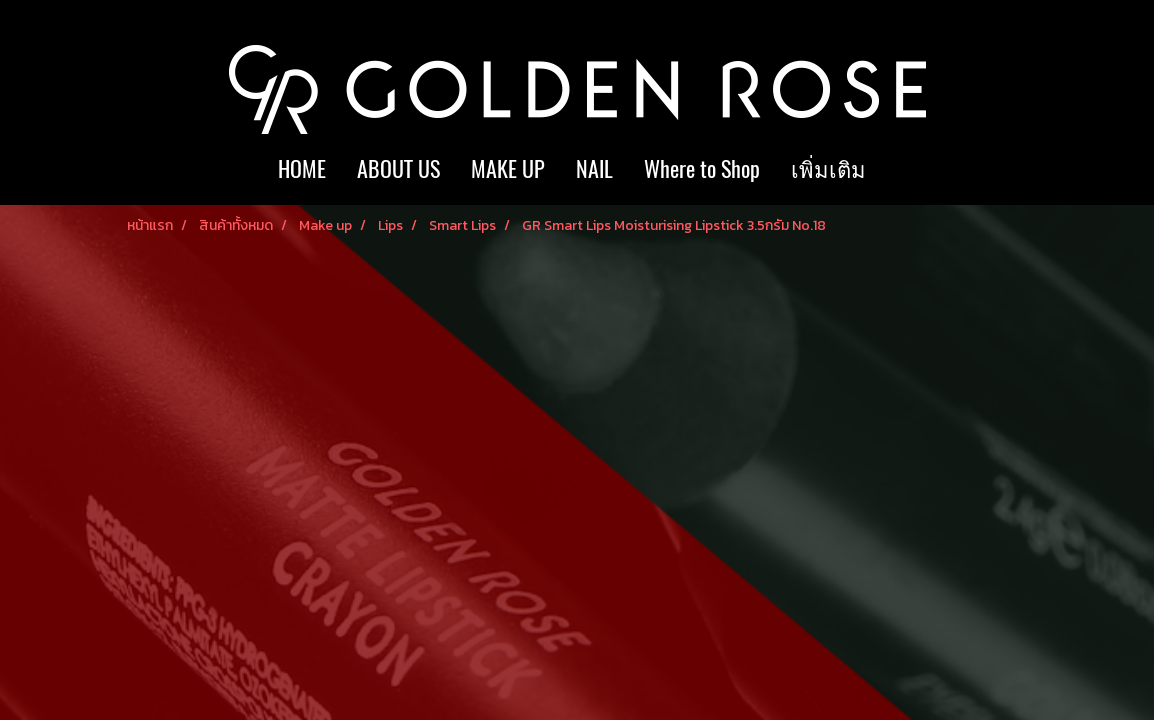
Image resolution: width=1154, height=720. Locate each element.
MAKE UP (508, 169)
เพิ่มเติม (828, 169)
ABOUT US (398, 169)
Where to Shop (702, 169)
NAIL (594, 169)
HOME (302, 169)
